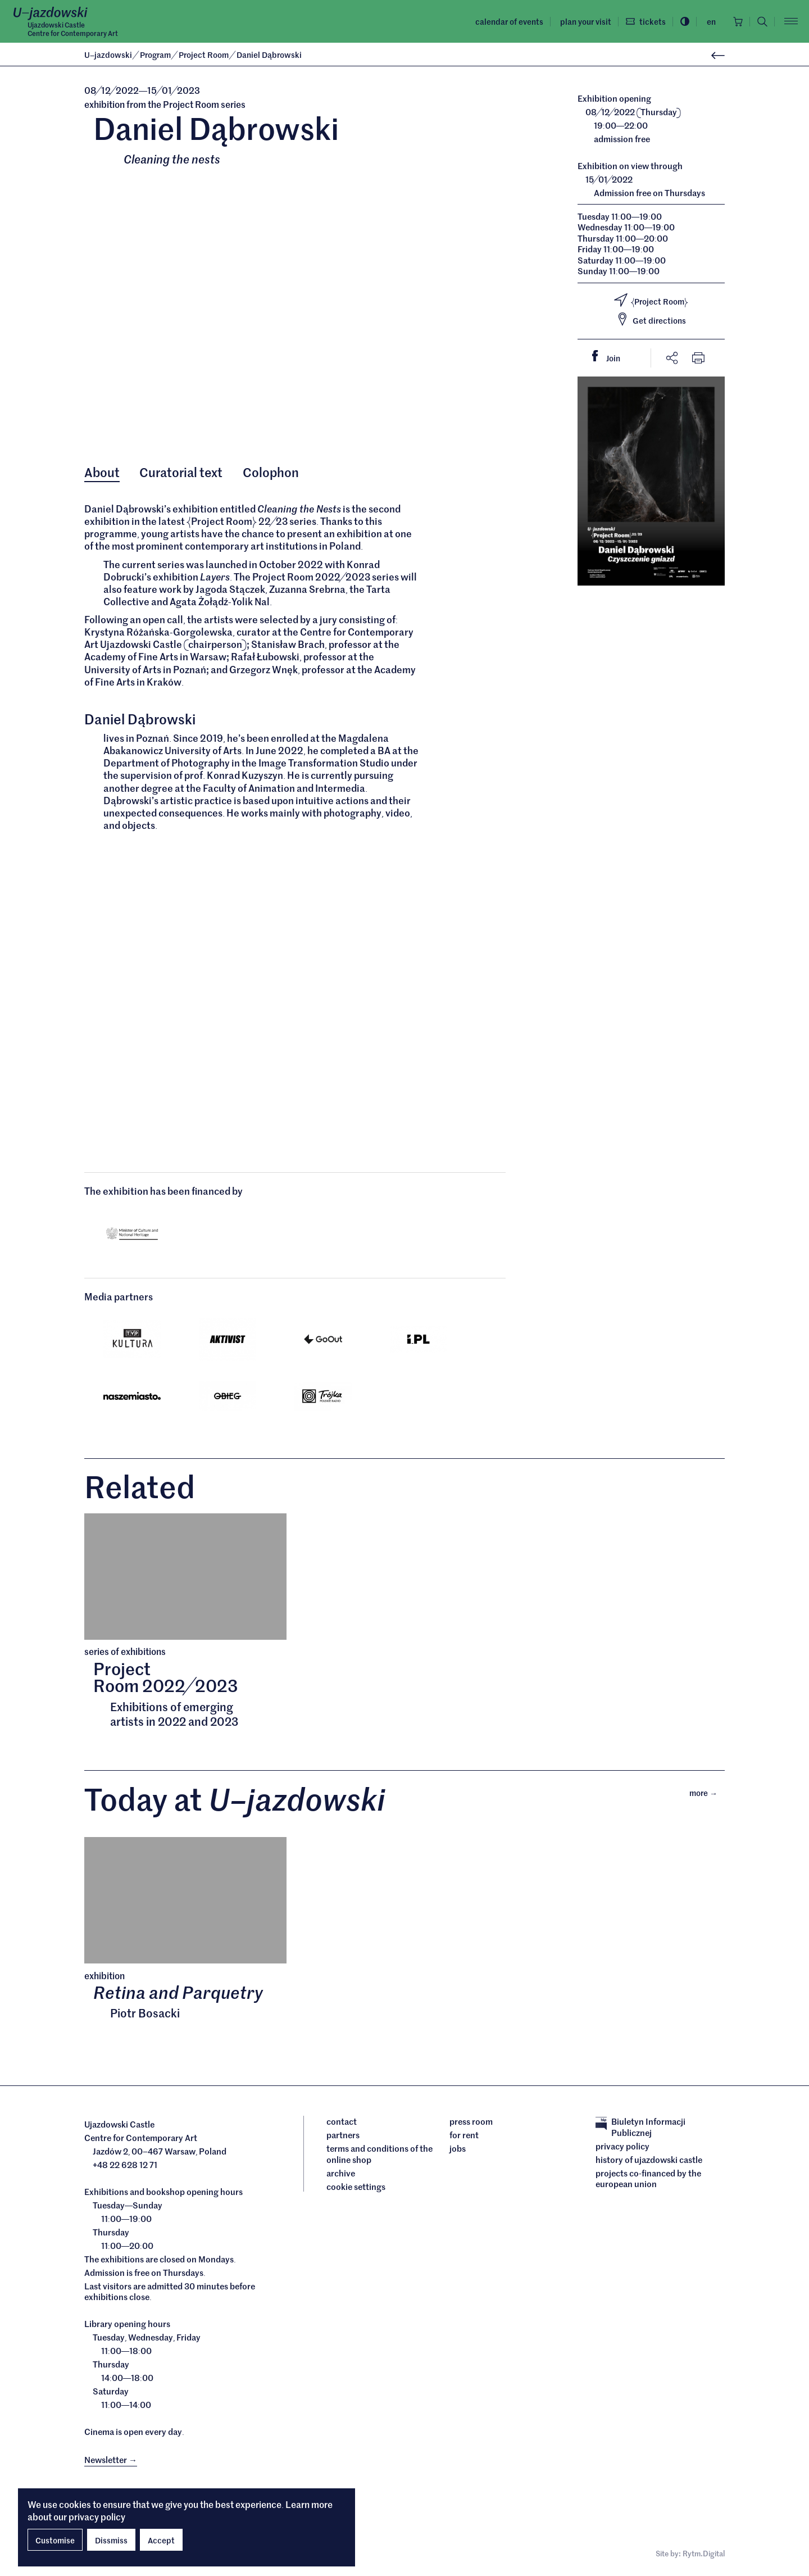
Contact (341, 2121)
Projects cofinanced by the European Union (648, 2178)
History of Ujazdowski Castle (649, 2159)
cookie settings (355, 2186)
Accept (161, 2540)
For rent (464, 2134)
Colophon (271, 472)
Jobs (457, 2148)
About (102, 472)
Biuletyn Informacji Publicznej (640, 2127)
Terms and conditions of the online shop (379, 2154)
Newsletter (110, 2459)
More (707, 1792)
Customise (55, 2540)
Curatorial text (180, 472)
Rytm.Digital (704, 2553)
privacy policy (97, 2516)
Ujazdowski (108, 54)
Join (610, 357)
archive (340, 2173)
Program (156, 54)
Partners (343, 2134)
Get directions (651, 319)
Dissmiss (111, 2540)
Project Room (204, 54)
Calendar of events (509, 21)
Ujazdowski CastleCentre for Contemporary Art (73, 28)
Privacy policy (622, 2146)
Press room (471, 2121)
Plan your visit (585, 21)
